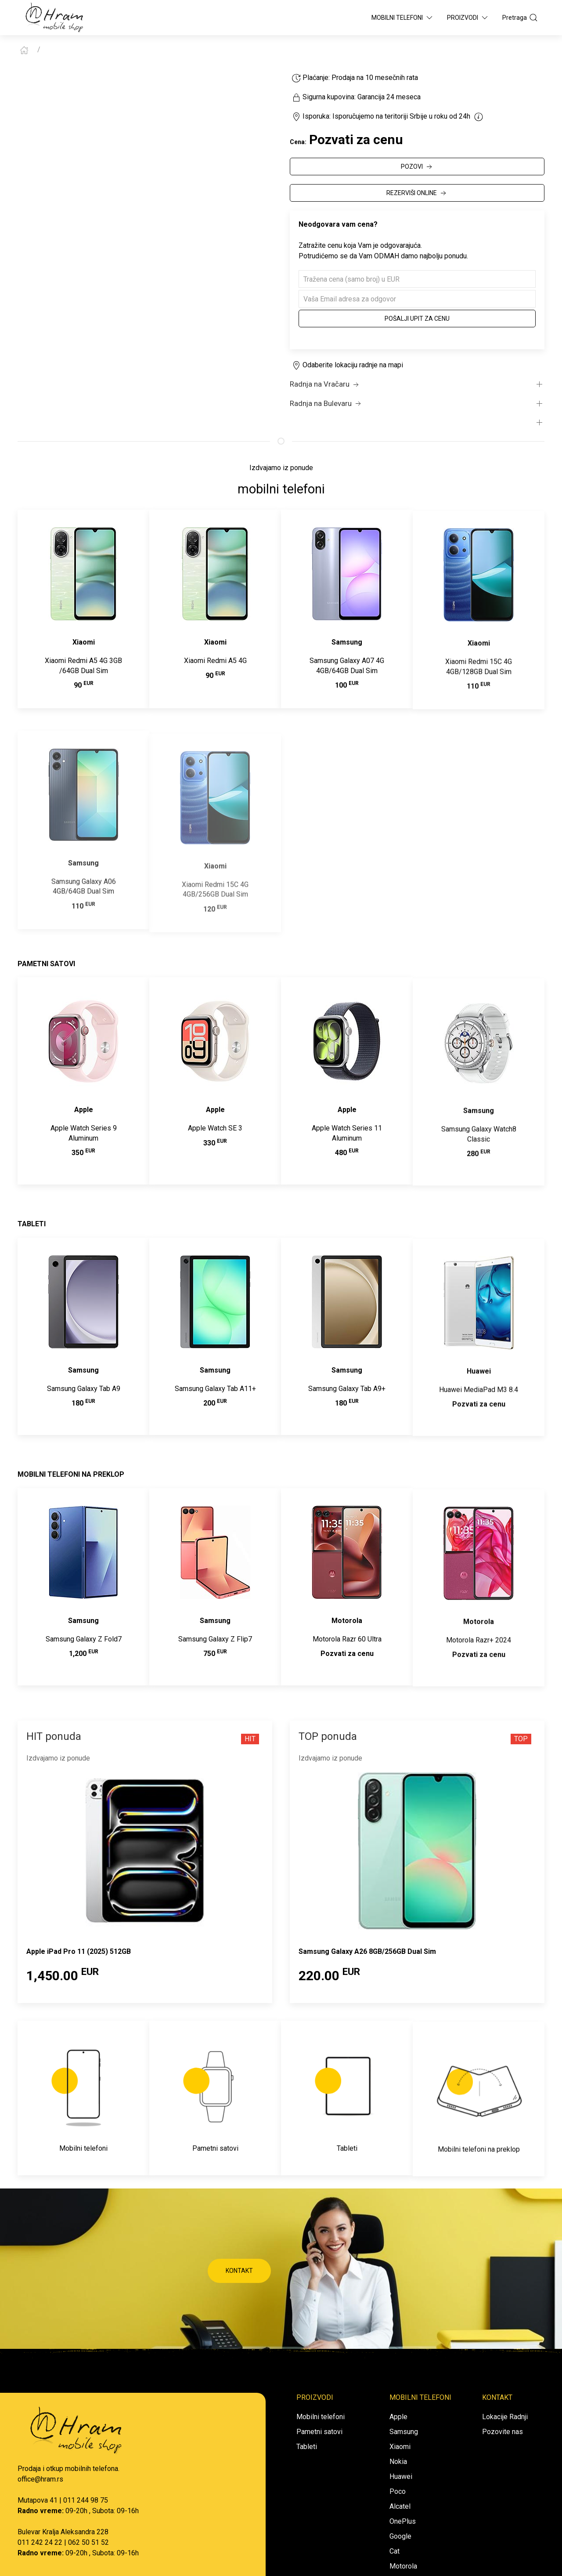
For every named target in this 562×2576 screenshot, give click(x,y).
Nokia (398, 2461)
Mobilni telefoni (320, 2417)
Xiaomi (400, 2446)
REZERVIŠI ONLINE (417, 193)
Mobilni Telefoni (402, 17)
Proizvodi (468, 17)
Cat (394, 2551)
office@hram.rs (40, 2479)
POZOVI (417, 167)
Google (400, 2536)
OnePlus (402, 2521)
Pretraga (520, 17)
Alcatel (400, 2506)
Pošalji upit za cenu (417, 318)
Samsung (403, 2431)
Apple (398, 2417)
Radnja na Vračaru (325, 384)
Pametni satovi (319, 2431)
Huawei (400, 2476)
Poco (397, 2491)
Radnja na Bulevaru (326, 404)
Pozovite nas (502, 2431)
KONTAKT (239, 2270)
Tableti (306, 2446)
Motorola (403, 2566)
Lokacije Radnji (505, 2417)
